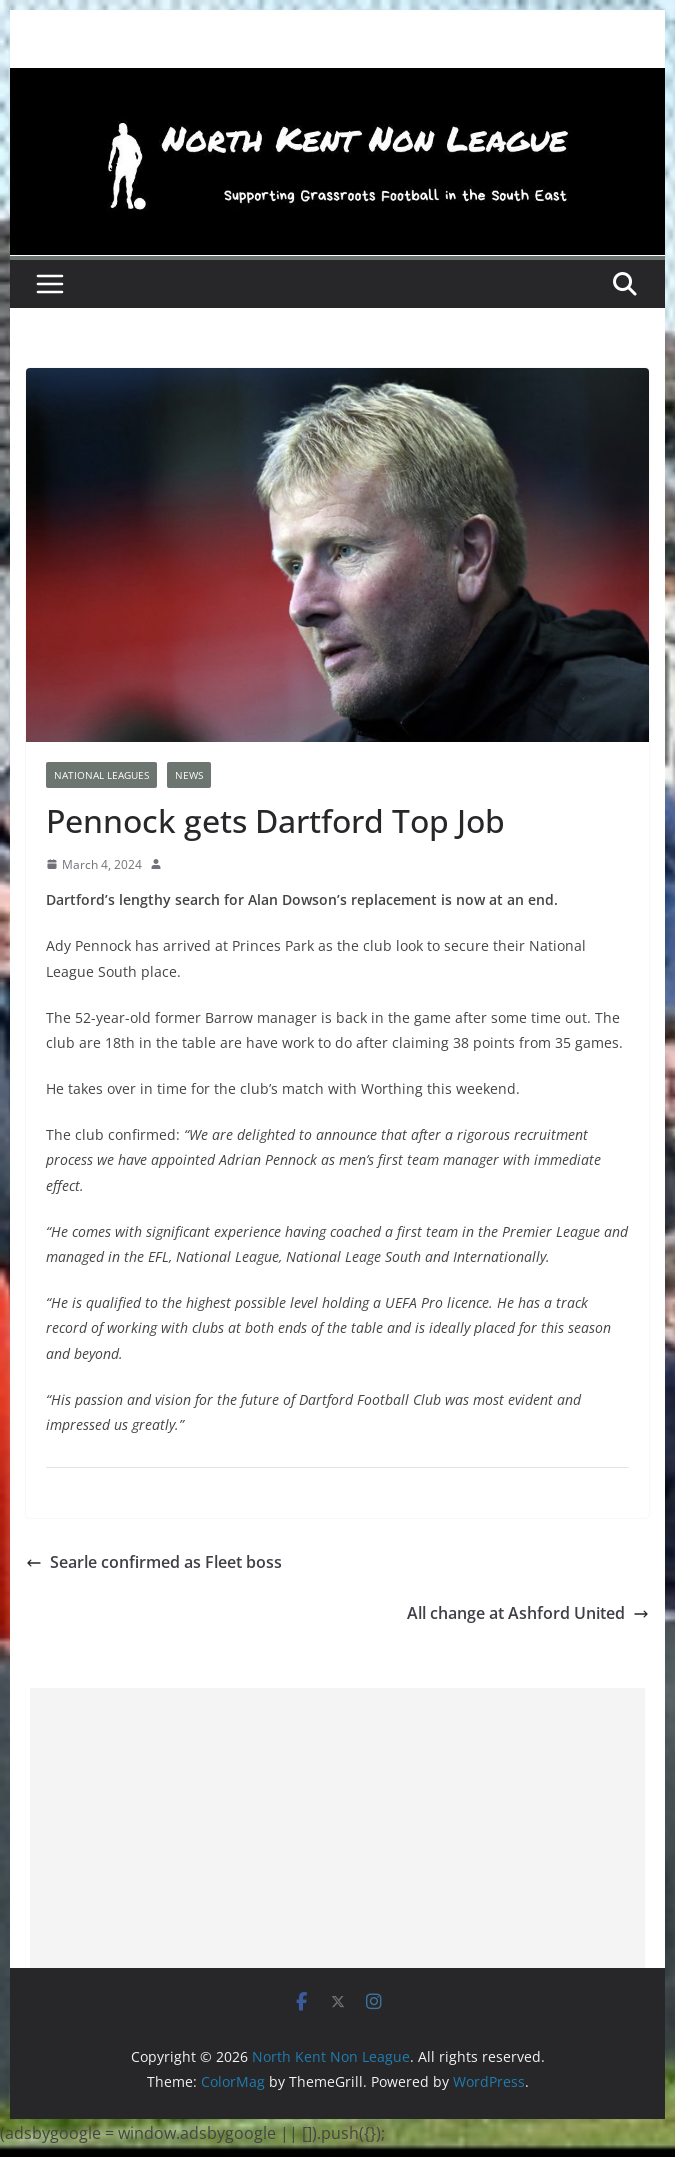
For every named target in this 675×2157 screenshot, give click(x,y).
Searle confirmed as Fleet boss (154, 1562)
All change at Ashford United (528, 1613)
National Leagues (101, 775)
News (189, 775)
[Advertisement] (337, 1828)
